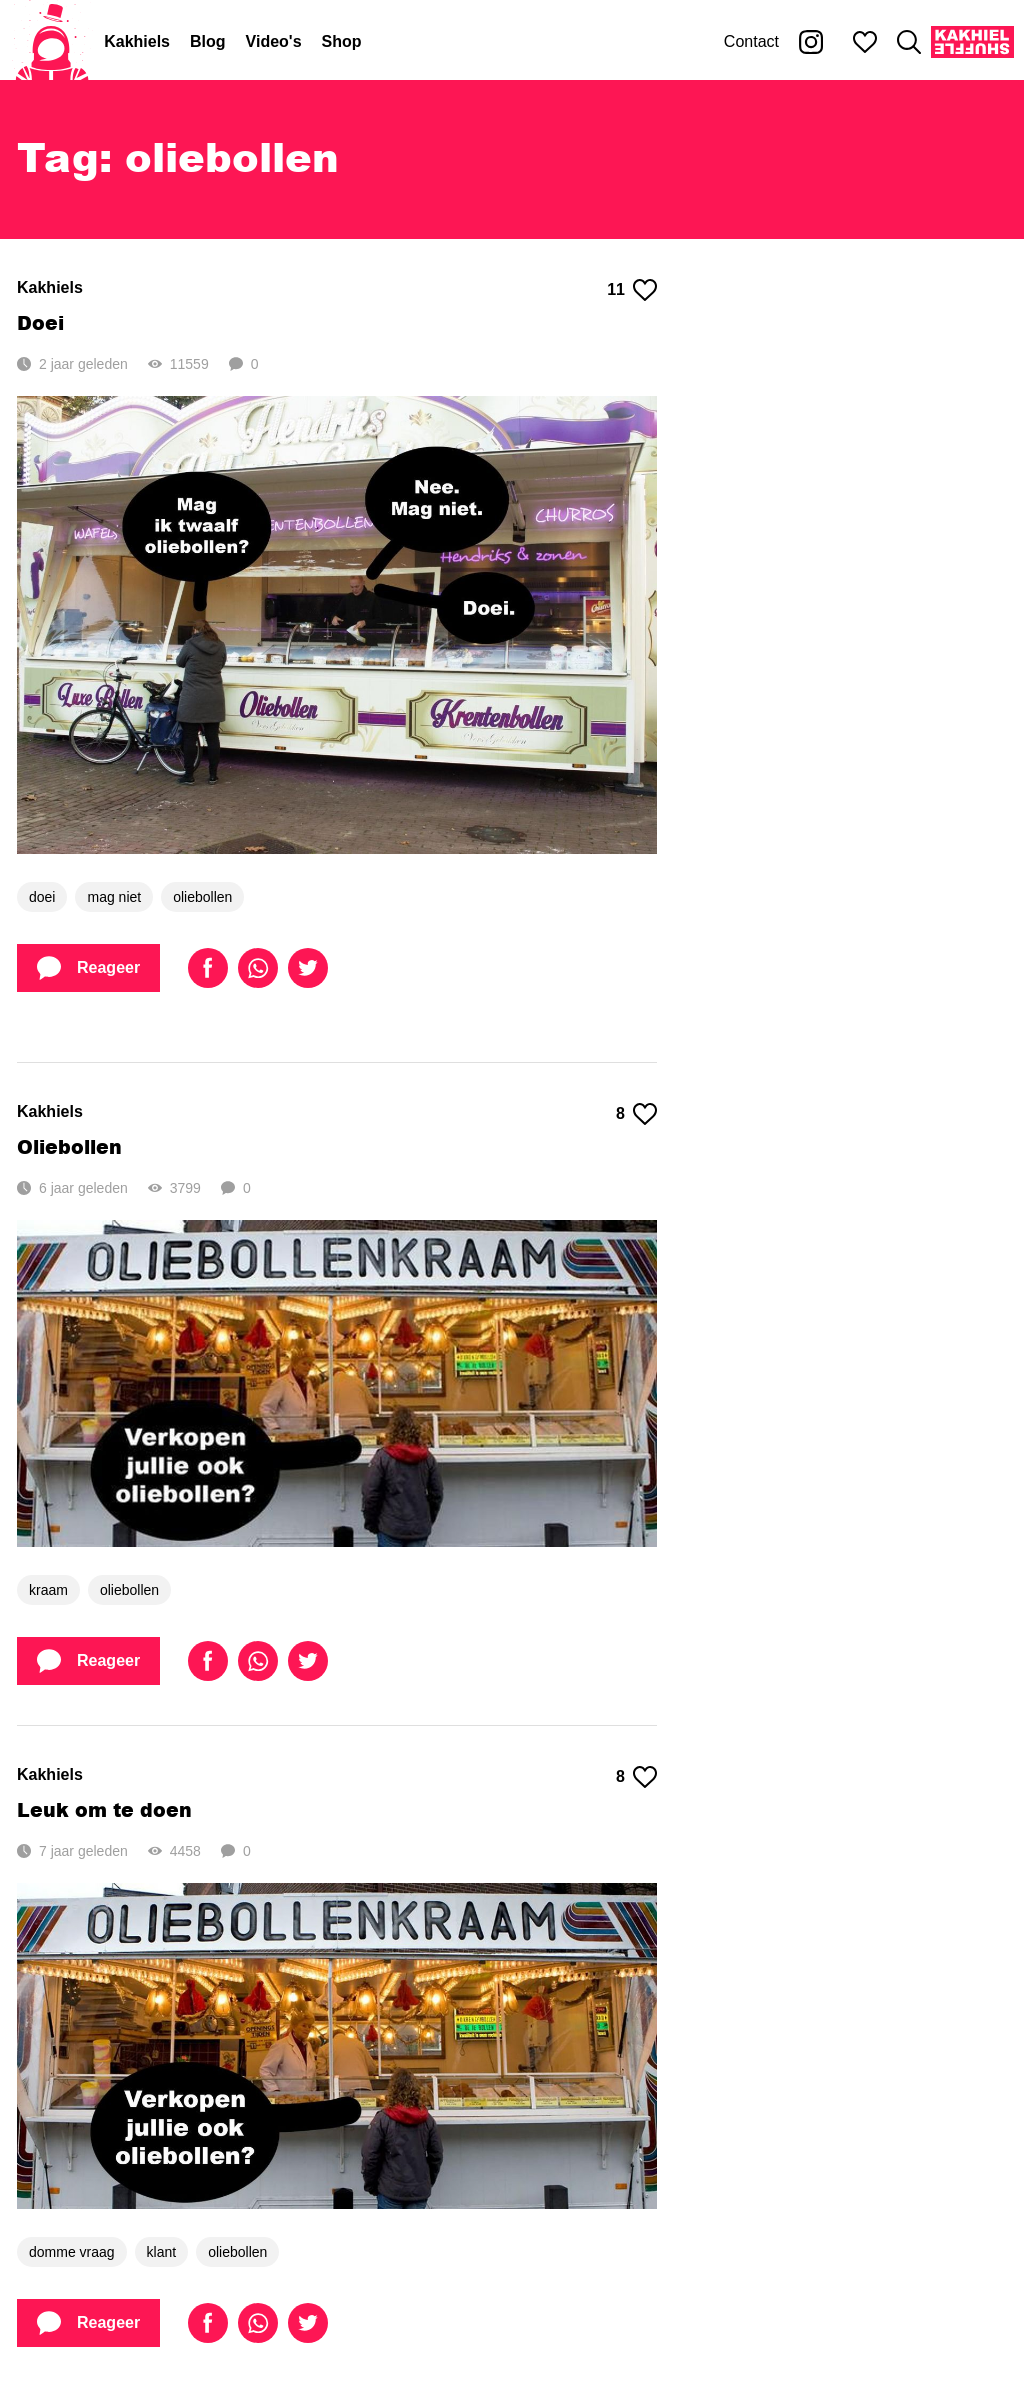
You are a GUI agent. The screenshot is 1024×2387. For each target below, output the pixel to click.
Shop (342, 41)
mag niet (114, 897)
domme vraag (72, 2252)
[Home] (52, 42)
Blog (208, 41)
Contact (751, 41)
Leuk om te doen (104, 1809)
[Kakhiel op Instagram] (811, 42)
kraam (48, 1590)
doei (42, 897)
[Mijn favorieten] (865, 42)
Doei (40, 322)
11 (632, 290)
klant (162, 2252)
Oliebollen (69, 1146)
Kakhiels (137, 41)
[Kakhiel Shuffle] (972, 42)
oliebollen (202, 897)
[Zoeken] (909, 42)
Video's (274, 41)
